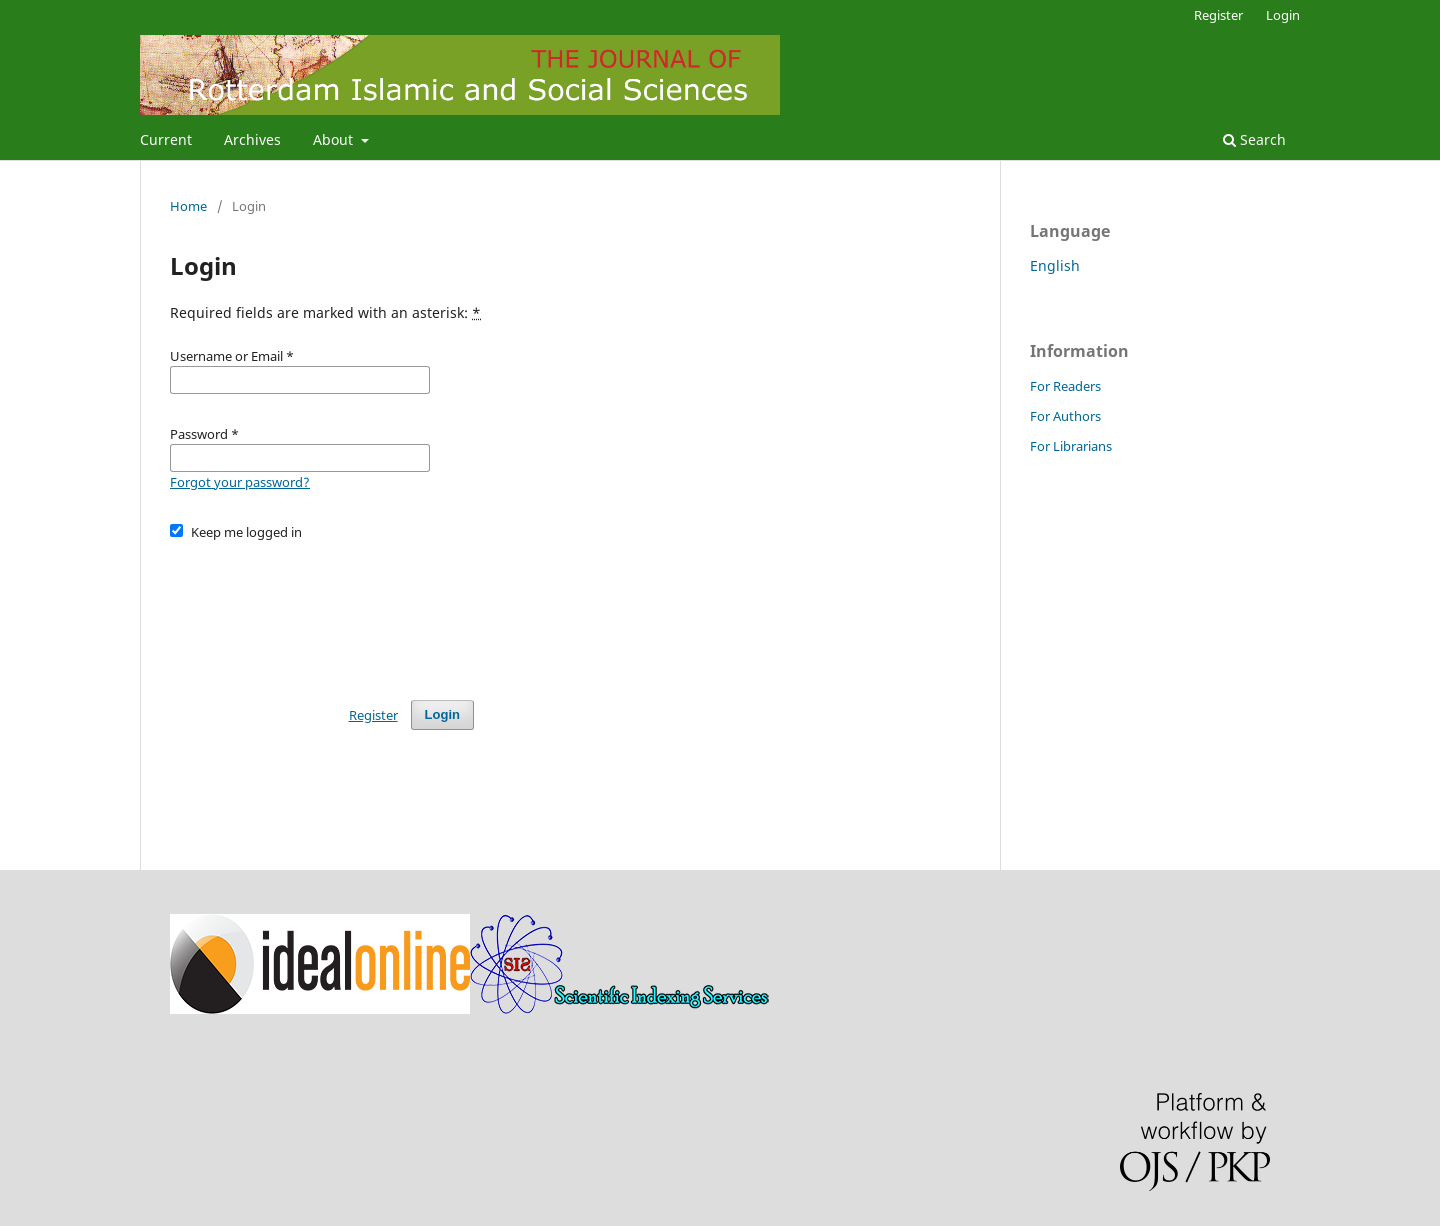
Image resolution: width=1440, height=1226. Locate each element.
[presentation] (322, 611)
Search (1254, 139)
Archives (252, 139)
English (1055, 265)
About (335, 139)
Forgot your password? (240, 482)
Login (1283, 15)
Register (1218, 15)
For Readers (1065, 386)
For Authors (1065, 416)
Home (188, 206)
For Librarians (1071, 446)
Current (166, 139)
